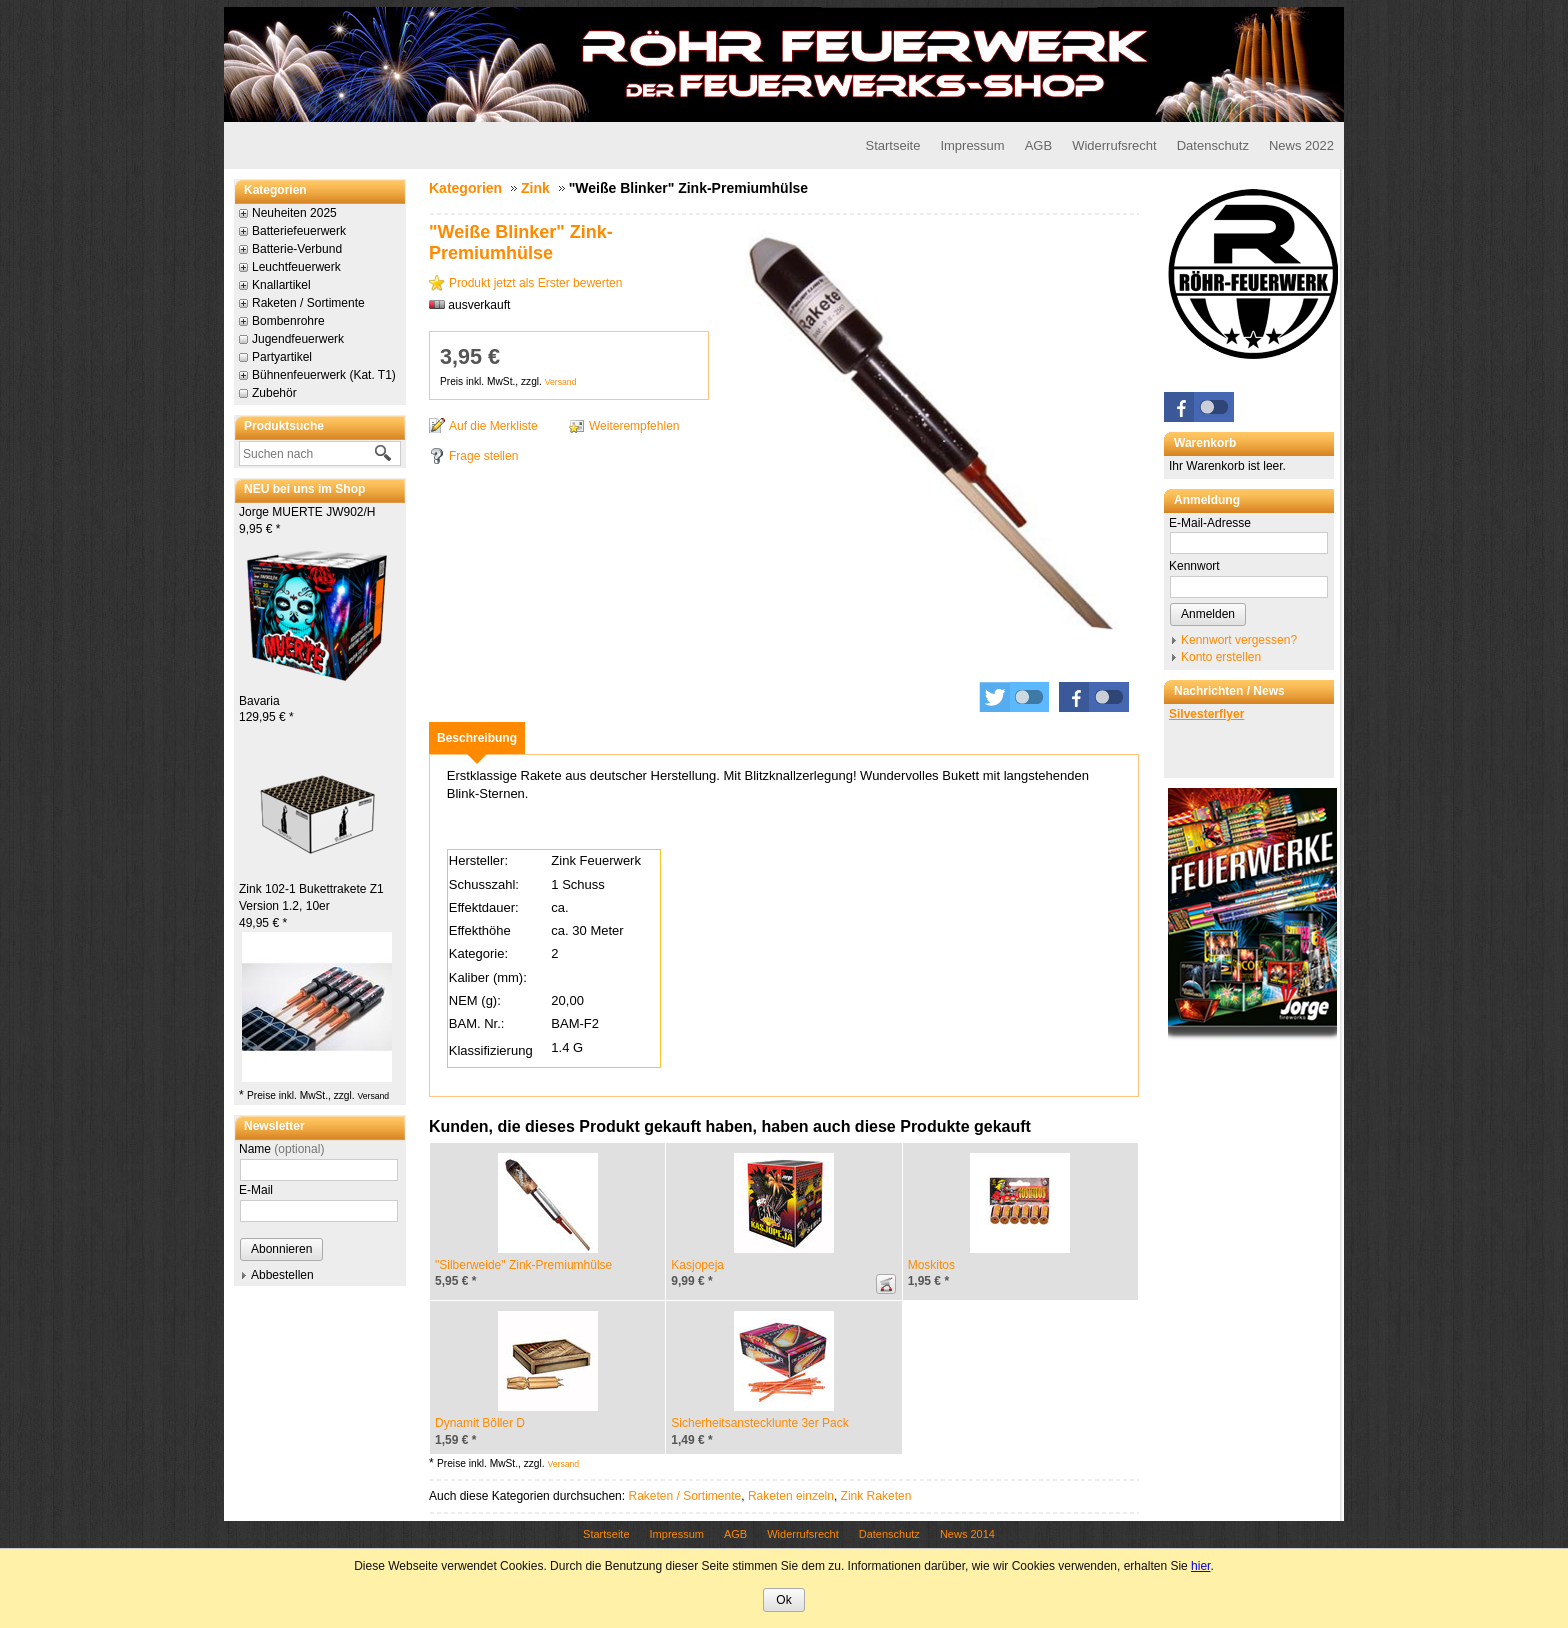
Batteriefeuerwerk (299, 231)
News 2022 (1301, 145)
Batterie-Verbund (297, 249)
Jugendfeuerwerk (298, 339)
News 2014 (967, 1534)
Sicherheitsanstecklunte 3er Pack (759, 1423)
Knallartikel (281, 285)
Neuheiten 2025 (294, 213)
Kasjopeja (697, 1265)
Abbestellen (282, 1275)
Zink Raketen (876, 1496)
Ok (783, 1600)
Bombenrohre (288, 321)
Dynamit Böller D (480, 1423)
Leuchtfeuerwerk (296, 267)
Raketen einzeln (791, 1496)
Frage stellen (483, 456)
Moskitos (931, 1265)
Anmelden (1208, 614)
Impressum (972, 145)
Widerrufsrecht (1114, 145)
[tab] (477, 738)
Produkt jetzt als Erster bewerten (535, 283)
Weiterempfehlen (634, 426)
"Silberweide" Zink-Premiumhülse (523, 1265)
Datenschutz (1213, 145)
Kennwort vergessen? (1239, 640)
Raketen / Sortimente (308, 303)
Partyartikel (282, 357)
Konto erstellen (1221, 657)
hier (1200, 1566)
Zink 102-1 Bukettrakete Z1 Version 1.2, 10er (311, 906)
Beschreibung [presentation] (477, 738)
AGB (1038, 145)
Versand (373, 1096)
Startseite (892, 145)
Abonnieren (281, 1249)
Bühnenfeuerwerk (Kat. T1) (324, 375)
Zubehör (274, 393)
